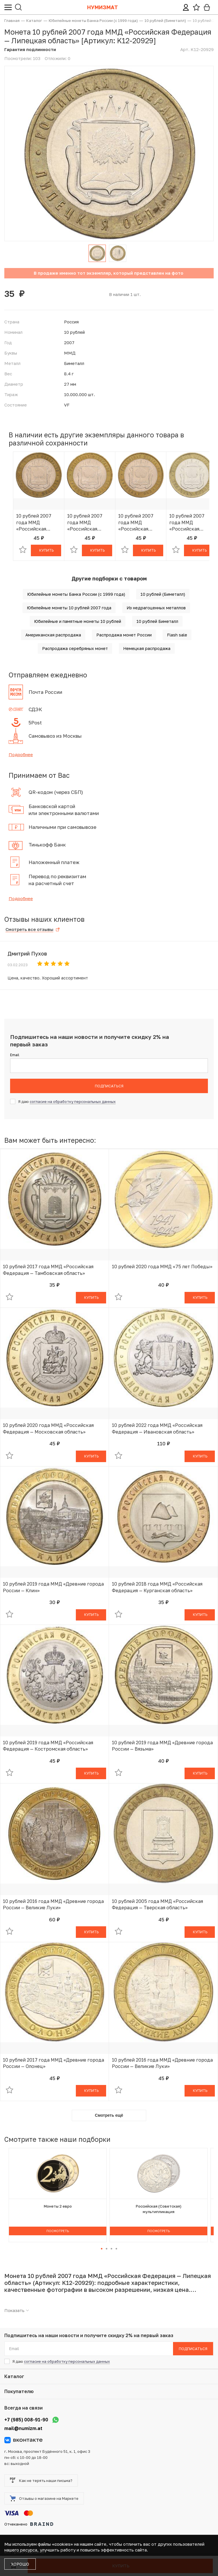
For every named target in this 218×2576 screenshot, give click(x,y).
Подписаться (109, 1086)
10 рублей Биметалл (157, 621)
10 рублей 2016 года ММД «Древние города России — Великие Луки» (53, 1904)
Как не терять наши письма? (41, 2480)
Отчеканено (28, 2524)
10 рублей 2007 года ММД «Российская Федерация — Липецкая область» (33, 522)
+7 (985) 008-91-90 (26, 2420)
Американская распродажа (53, 634)
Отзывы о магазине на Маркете (44, 2498)
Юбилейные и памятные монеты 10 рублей (77, 621)
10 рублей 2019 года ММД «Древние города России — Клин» (53, 1587)
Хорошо (20, 2564)
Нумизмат (102, 7)
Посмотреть (57, 2231)
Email (14, 1055)
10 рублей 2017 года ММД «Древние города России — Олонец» (53, 2063)
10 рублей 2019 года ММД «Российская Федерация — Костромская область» (48, 1746)
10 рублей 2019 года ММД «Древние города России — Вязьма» (162, 1746)
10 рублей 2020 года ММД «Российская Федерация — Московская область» (48, 1428)
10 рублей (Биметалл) (162, 594)
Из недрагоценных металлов (156, 607)
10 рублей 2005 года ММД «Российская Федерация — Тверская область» (157, 1904)
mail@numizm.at (23, 2428)
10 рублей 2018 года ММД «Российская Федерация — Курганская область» (157, 1587)
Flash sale (177, 634)
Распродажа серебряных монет (75, 648)
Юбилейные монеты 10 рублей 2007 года (69, 607)
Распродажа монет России (124, 634)
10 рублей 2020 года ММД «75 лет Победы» (162, 1266)
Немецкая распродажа (146, 648)
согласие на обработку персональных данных (73, 1101)
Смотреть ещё (109, 2115)
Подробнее (21, 754)
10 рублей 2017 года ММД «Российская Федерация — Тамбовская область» (48, 1270)
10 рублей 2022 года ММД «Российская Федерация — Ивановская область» (157, 1428)
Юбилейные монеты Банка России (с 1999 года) (76, 594)
